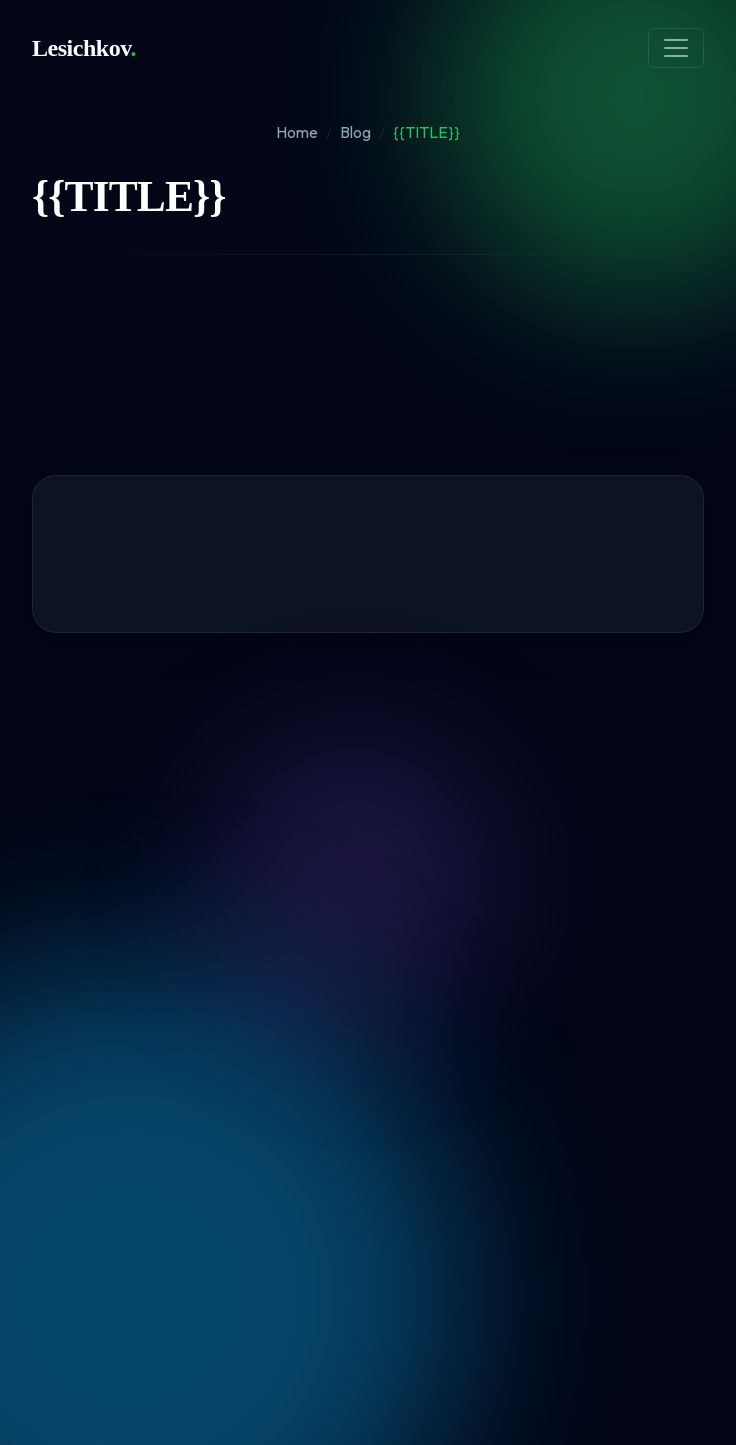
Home (297, 132)
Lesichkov (84, 48)
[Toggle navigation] (676, 48)
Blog (355, 132)
